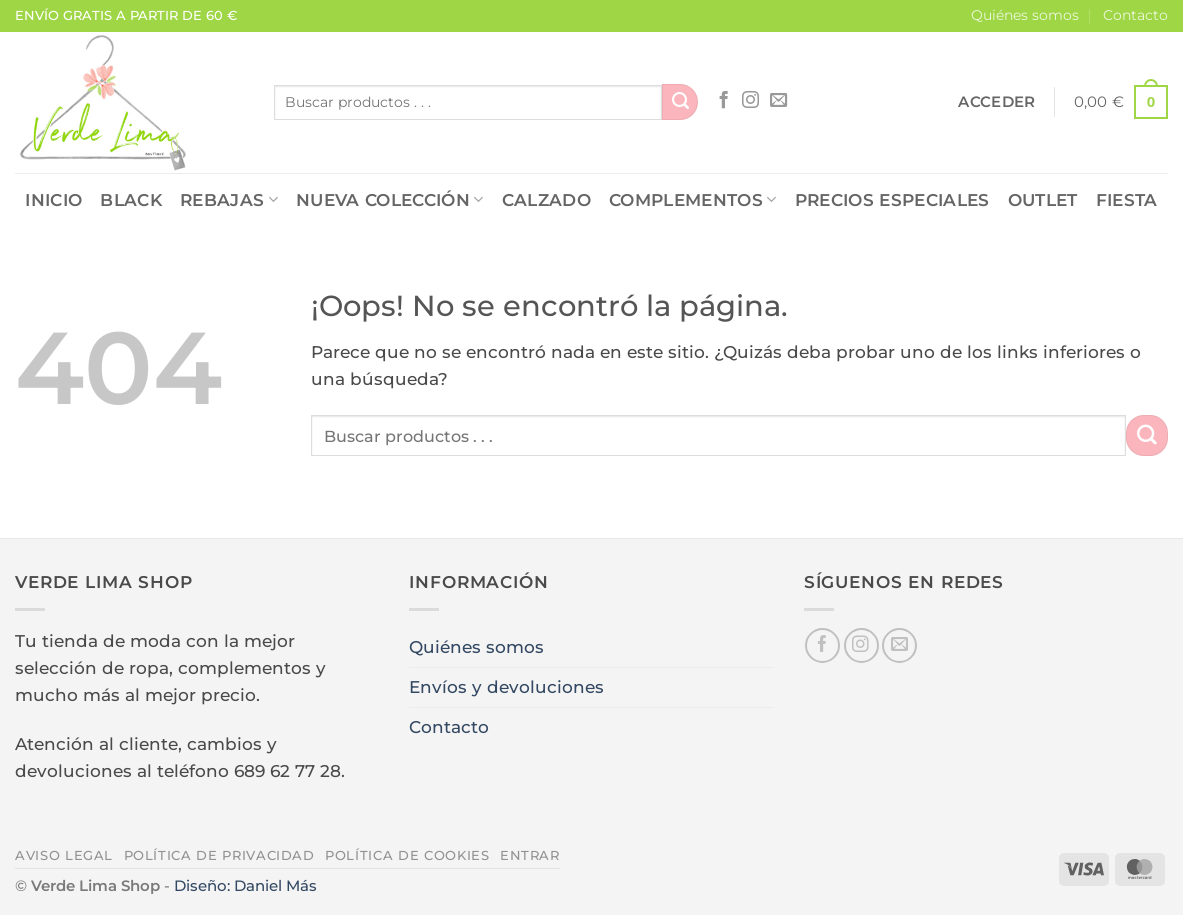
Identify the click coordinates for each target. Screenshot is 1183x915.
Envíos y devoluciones (506, 687)
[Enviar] (680, 102)
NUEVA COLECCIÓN (390, 200)
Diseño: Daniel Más (245, 885)
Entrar (530, 855)
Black (131, 200)
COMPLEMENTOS (693, 200)
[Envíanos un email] (778, 101)
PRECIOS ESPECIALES (892, 200)
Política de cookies (407, 855)
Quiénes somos (1025, 15)
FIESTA (1127, 200)
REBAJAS (229, 200)
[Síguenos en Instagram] (750, 101)
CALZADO (546, 200)
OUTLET (1043, 200)
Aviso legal (64, 855)
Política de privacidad (219, 855)
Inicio (53, 200)
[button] (996, 102)
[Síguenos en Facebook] (723, 101)
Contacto (1135, 15)
